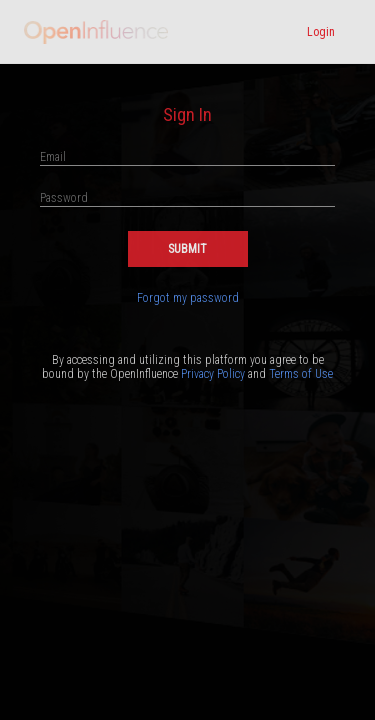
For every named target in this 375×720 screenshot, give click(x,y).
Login (321, 32)
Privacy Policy (213, 374)
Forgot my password (188, 298)
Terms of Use (301, 374)
